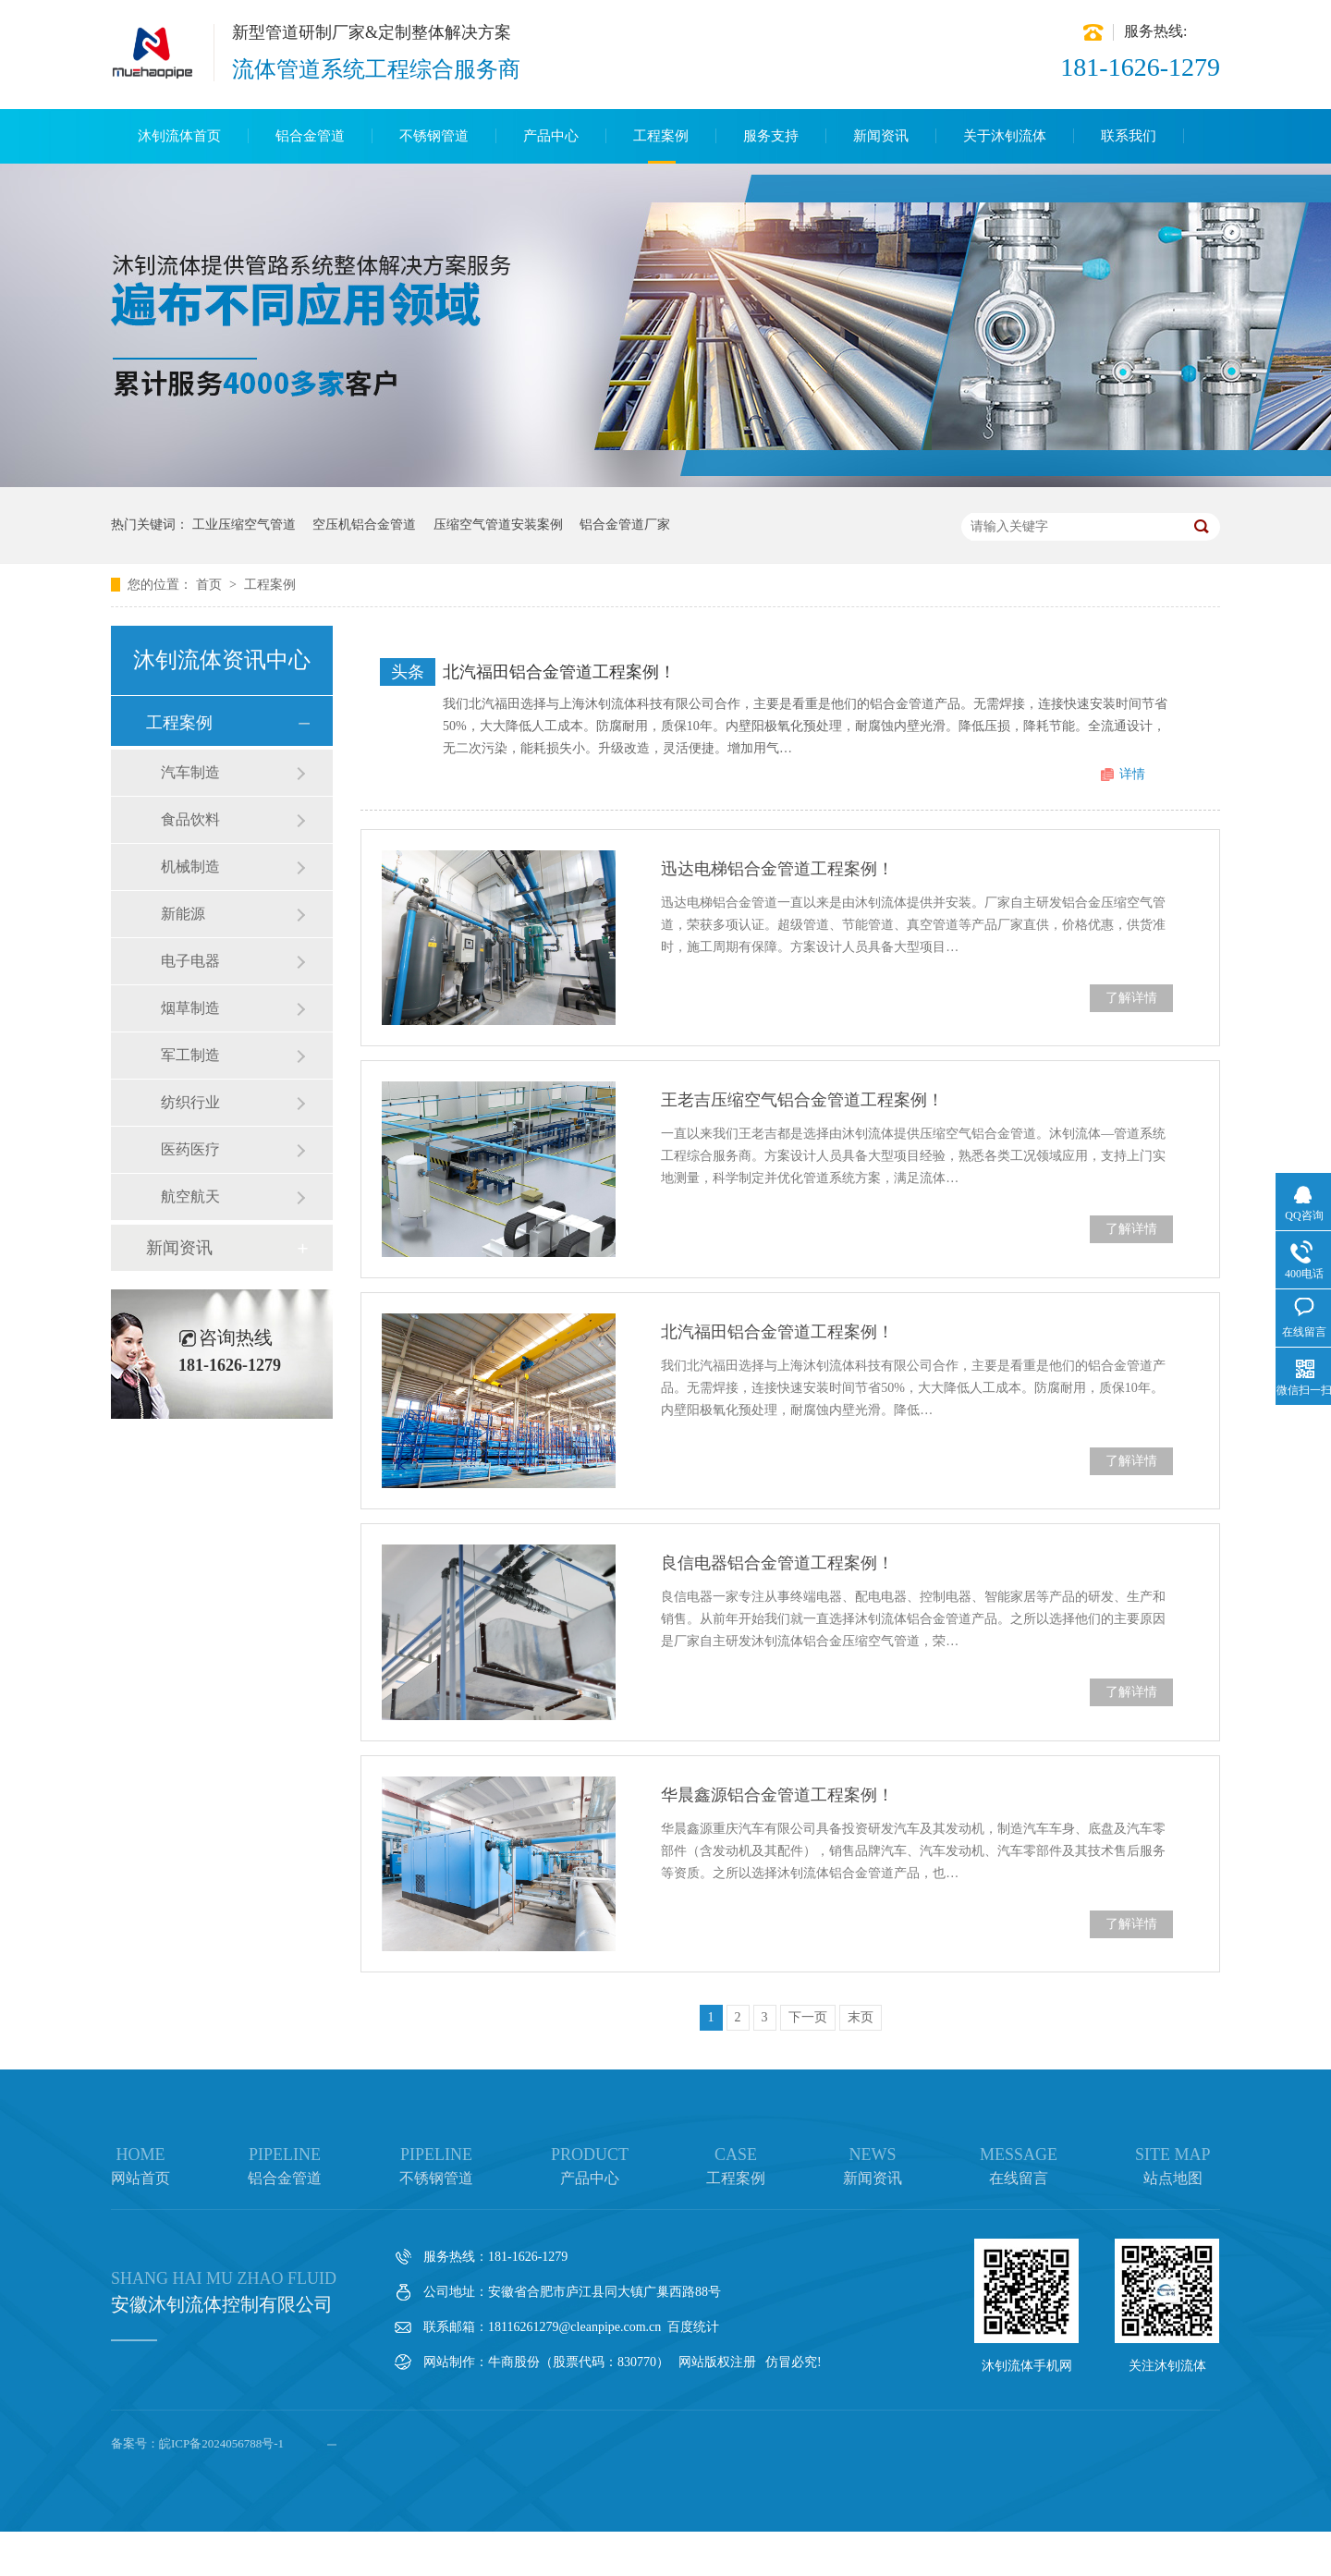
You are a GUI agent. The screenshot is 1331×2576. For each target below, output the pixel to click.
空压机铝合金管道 (364, 524)
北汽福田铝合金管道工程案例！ (559, 672)
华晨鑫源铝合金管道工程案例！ (777, 1795)
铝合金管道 (310, 135)
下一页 (807, 2017)
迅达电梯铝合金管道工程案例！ (777, 869)
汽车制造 (190, 772)
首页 (211, 585)
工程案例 (661, 135)
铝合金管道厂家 (625, 524)
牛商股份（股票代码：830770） (578, 2362)
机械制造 (190, 866)
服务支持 (771, 135)
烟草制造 (190, 1008)
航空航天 (190, 1196)
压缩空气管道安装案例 (498, 524)
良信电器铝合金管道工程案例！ (777, 1563)
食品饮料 (190, 819)
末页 (860, 2017)
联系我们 (1128, 135)
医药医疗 (190, 1149)
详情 (1132, 774)
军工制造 (190, 1055)
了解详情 (1131, 998)
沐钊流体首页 (179, 135)
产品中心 (551, 135)
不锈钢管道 (434, 135)
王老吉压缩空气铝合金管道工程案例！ (802, 1100)
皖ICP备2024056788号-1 (221, 2443)
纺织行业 (190, 1102)
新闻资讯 (881, 135)
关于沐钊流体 (1004, 135)
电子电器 (190, 961)
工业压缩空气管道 (244, 524)
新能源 (183, 914)
